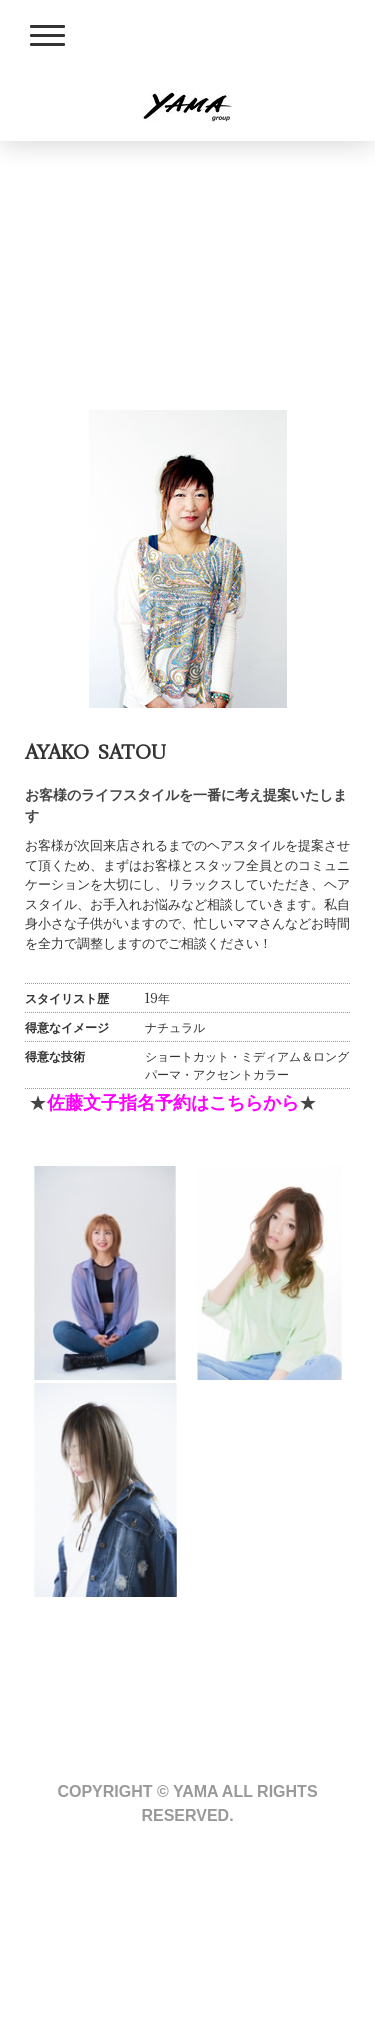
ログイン (51, 1979)
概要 (38, 1915)
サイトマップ (241, 1915)
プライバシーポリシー (126, 1915)
